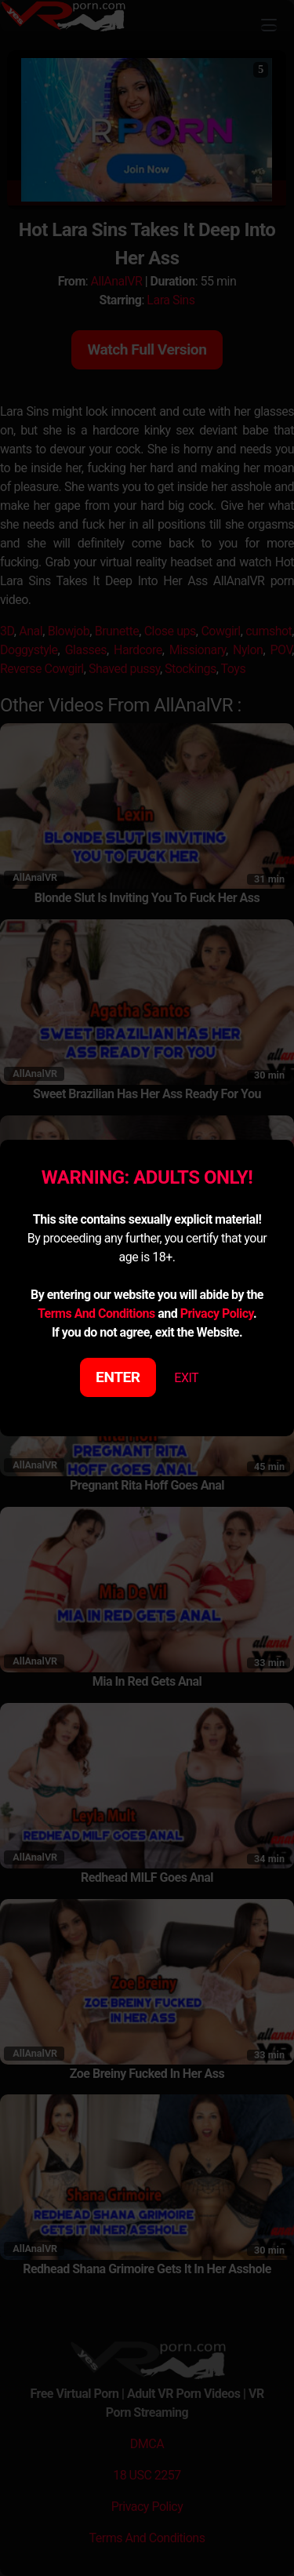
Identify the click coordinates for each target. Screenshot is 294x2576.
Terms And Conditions (96, 1313)
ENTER (118, 1377)
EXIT (186, 1377)
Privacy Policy (216, 1313)
